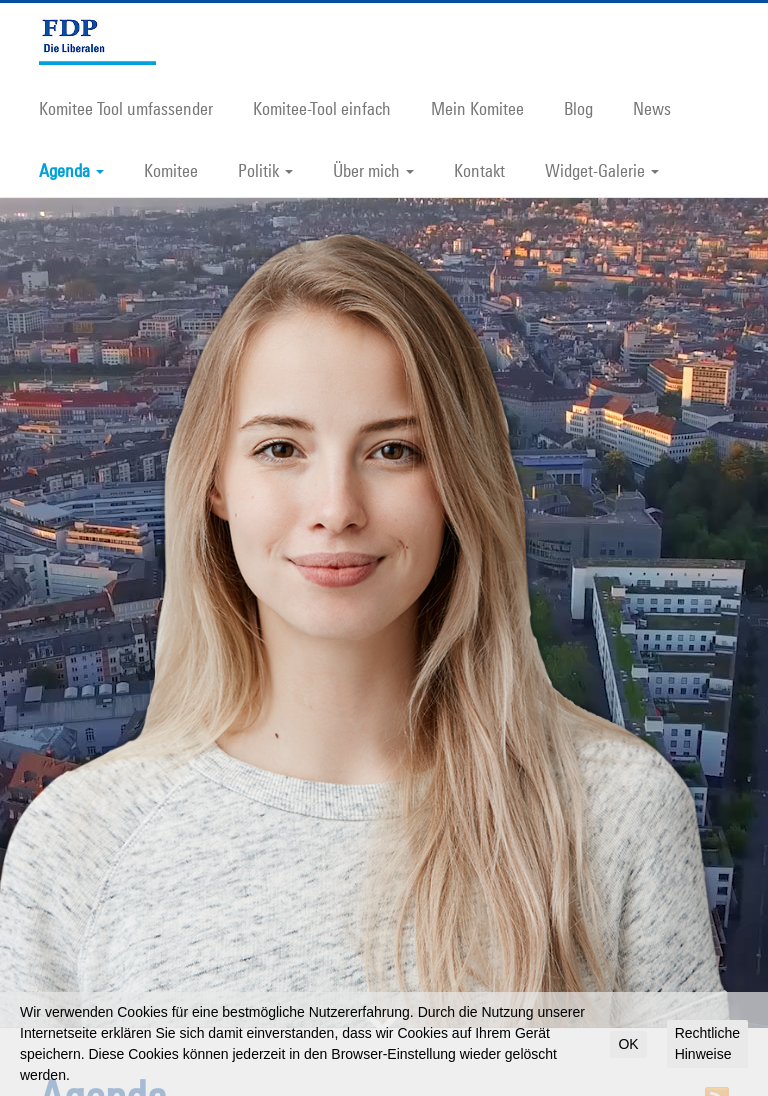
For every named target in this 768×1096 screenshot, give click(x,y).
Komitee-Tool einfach (322, 108)
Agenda (71, 170)
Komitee (171, 170)
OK (628, 1044)
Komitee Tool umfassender (126, 108)
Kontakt (479, 170)
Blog (578, 108)
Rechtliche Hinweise (707, 1043)
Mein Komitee (477, 108)
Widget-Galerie (602, 170)
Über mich (373, 170)
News (652, 108)
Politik (265, 170)
